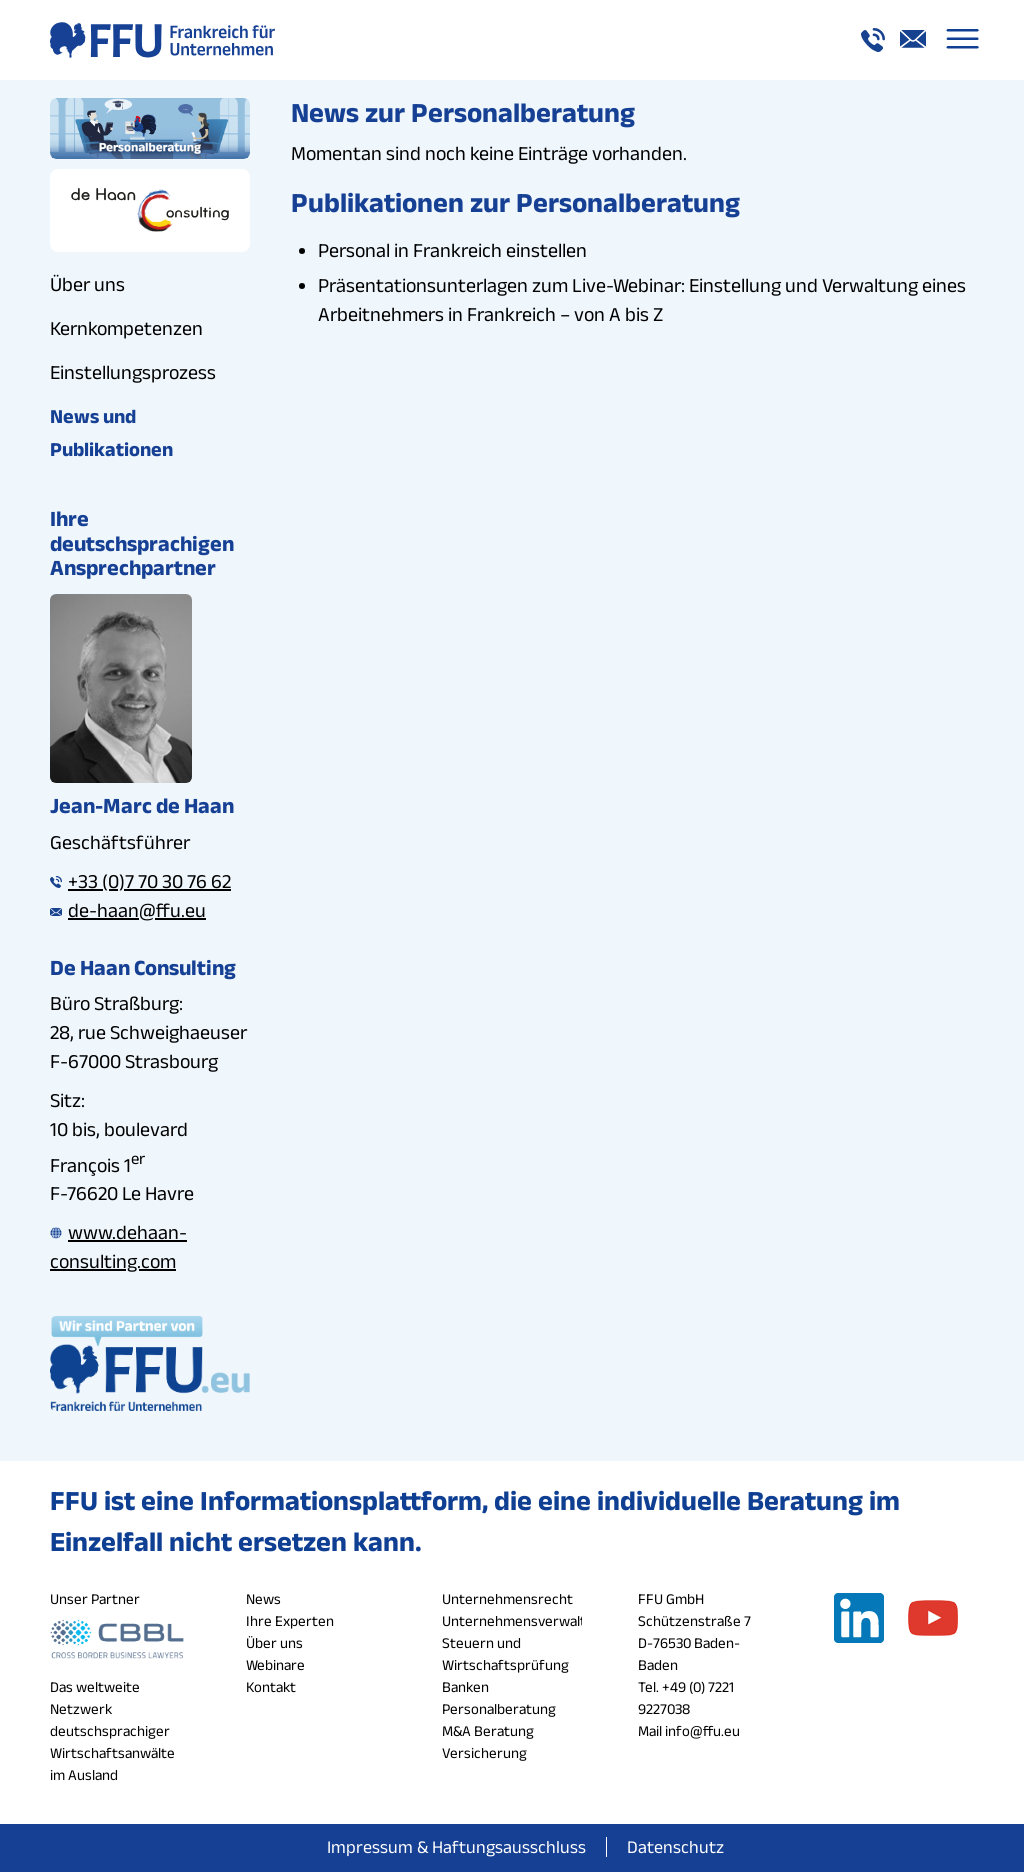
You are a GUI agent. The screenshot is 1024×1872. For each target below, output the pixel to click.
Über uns (87, 284)
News (263, 1598)
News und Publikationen (111, 432)
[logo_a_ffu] (162, 40)
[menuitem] (962, 40)
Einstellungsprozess (133, 372)
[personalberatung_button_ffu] (150, 128)
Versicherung (484, 1752)
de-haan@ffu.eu (128, 910)
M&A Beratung (488, 1730)
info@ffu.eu (702, 1730)
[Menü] (962, 40)
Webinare (275, 1664)
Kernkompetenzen (126, 328)
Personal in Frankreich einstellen (452, 250)
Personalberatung (499, 1708)
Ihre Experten (290, 1620)
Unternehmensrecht (507, 1598)
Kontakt (271, 1686)
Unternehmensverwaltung (526, 1620)
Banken (465, 1686)
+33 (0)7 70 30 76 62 (140, 881)
